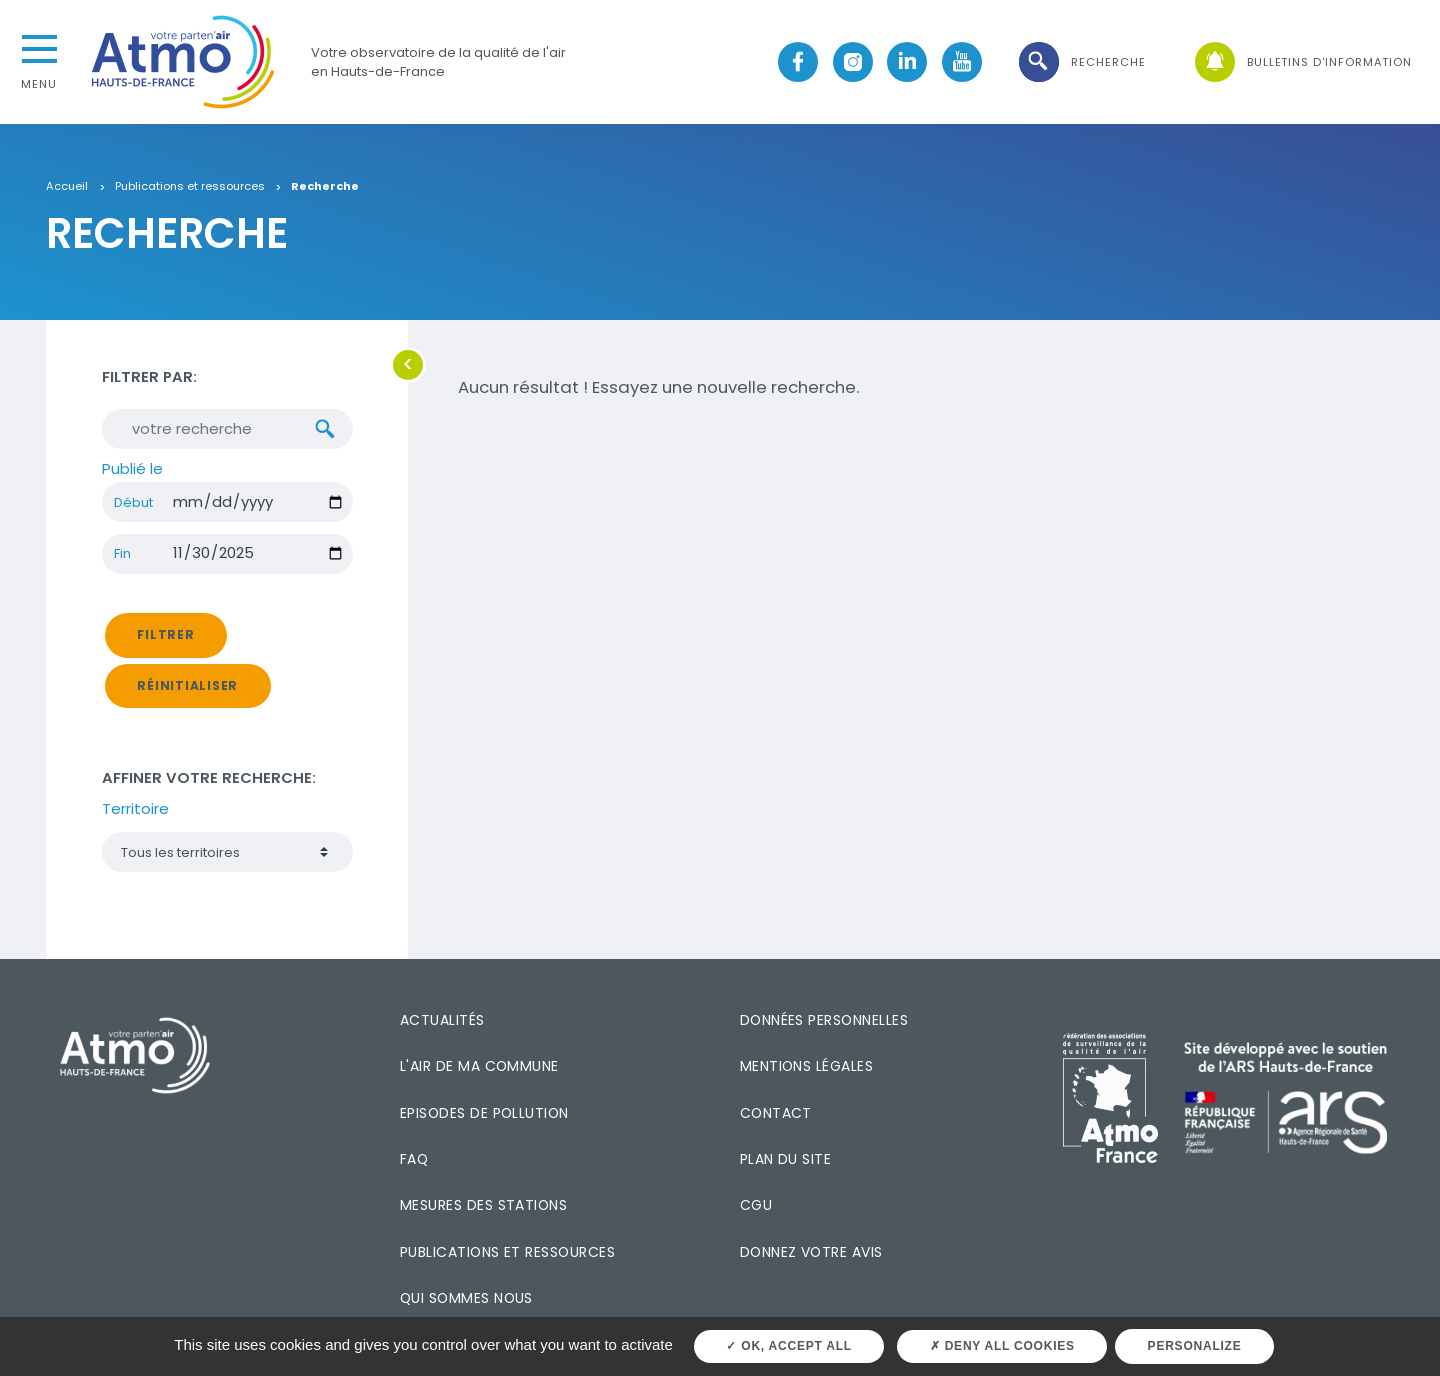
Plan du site (786, 1159)
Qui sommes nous (466, 1298)
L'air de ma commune (479, 1066)
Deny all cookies (1002, 1346)
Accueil (67, 187)
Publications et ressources (190, 187)
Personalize (1195, 1346)
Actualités (442, 1020)
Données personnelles (824, 1020)
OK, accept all (788, 1346)
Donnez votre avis (811, 1252)
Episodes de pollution (484, 1113)
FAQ (414, 1159)
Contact (776, 1113)
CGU (756, 1205)
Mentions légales (806, 1066)
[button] (1081, 62)
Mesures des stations (483, 1205)
